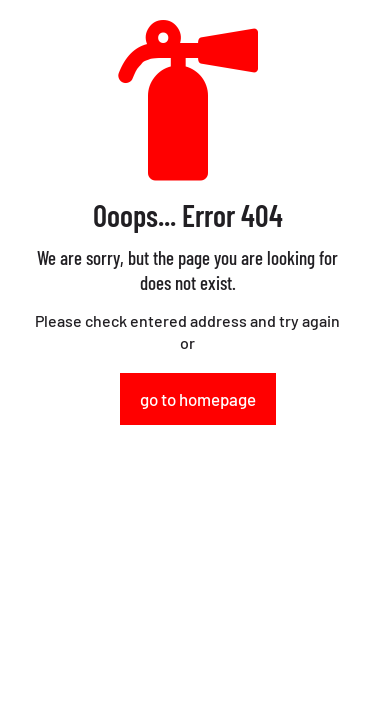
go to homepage (198, 399)
